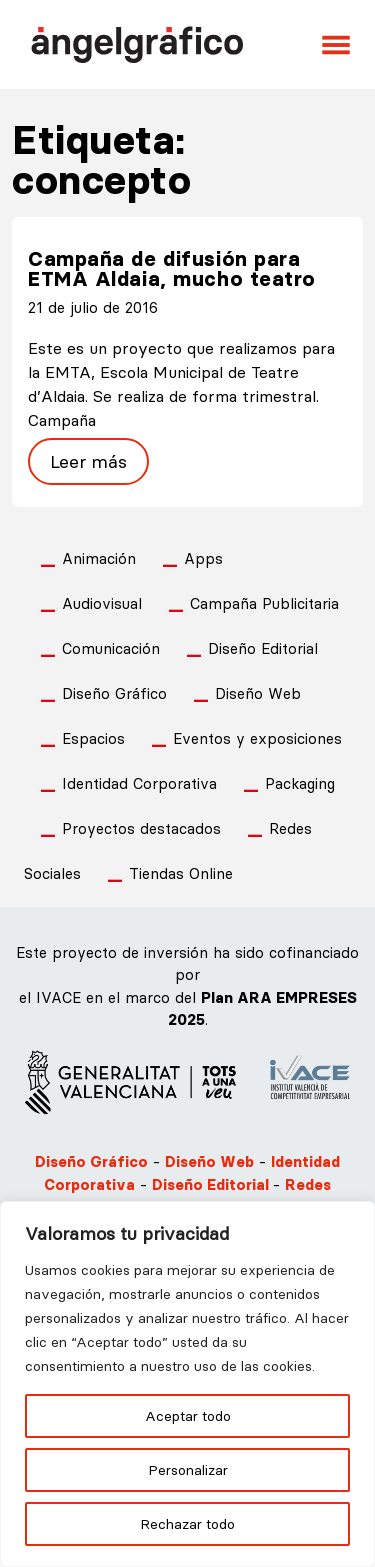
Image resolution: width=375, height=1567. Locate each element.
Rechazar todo (187, 1524)
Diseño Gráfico (114, 693)
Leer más (88, 461)
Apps (203, 558)
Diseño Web (258, 693)
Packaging (300, 783)
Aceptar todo (188, 1416)
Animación (99, 558)
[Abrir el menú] (336, 45)
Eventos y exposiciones (257, 738)
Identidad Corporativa (139, 783)
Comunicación (111, 648)
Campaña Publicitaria (264, 603)
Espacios (93, 738)
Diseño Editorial (263, 648)
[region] (187, 1384)
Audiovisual (102, 603)
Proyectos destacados (141, 828)
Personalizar (188, 1470)
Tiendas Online (181, 873)
